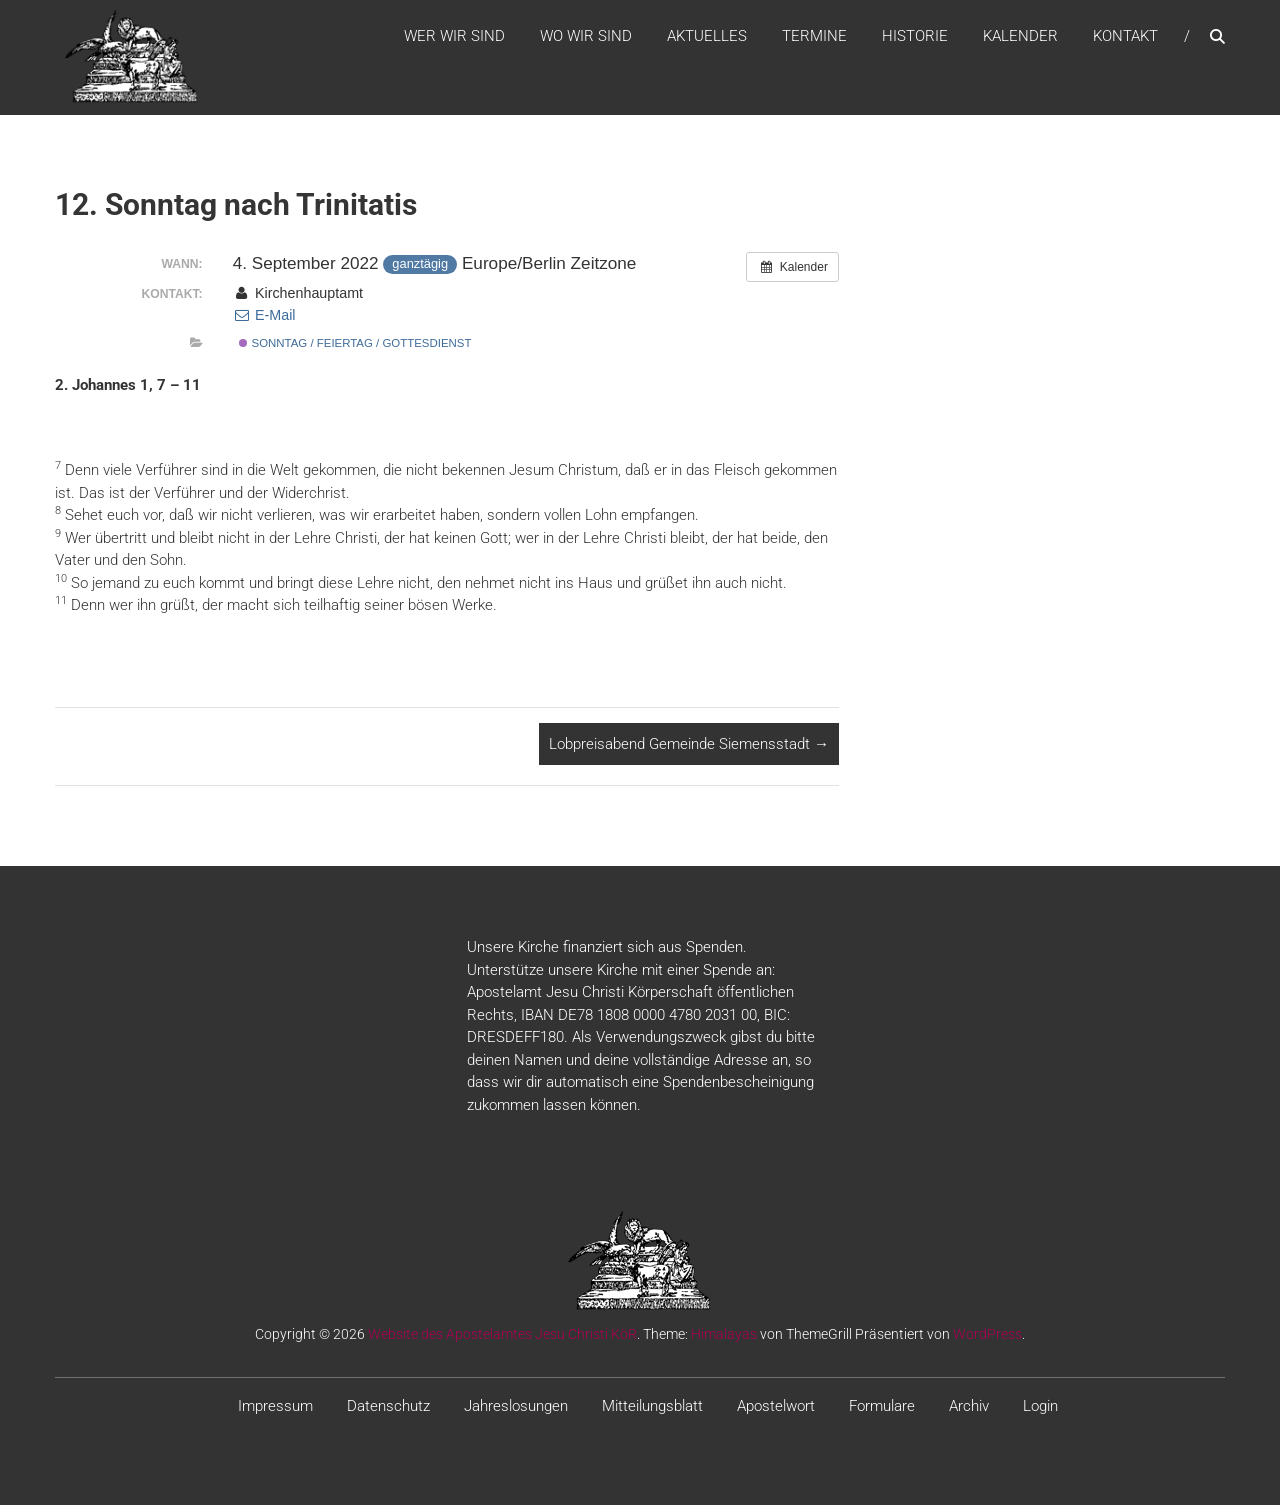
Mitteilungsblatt (652, 1412)
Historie (915, 39)
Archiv (969, 1412)
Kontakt (1125, 39)
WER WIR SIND (454, 39)
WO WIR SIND (586, 39)
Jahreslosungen (516, 1412)
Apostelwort (776, 1412)
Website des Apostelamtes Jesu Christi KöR (502, 1340)
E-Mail (264, 321)
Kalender (1020, 39)
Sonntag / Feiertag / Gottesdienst (355, 349)
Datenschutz (388, 1412)
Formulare (882, 1412)
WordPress (987, 1340)
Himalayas (724, 1340)
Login (1040, 1412)
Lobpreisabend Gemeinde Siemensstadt (689, 749)
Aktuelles (707, 39)
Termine (814, 39)
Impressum (275, 1412)
